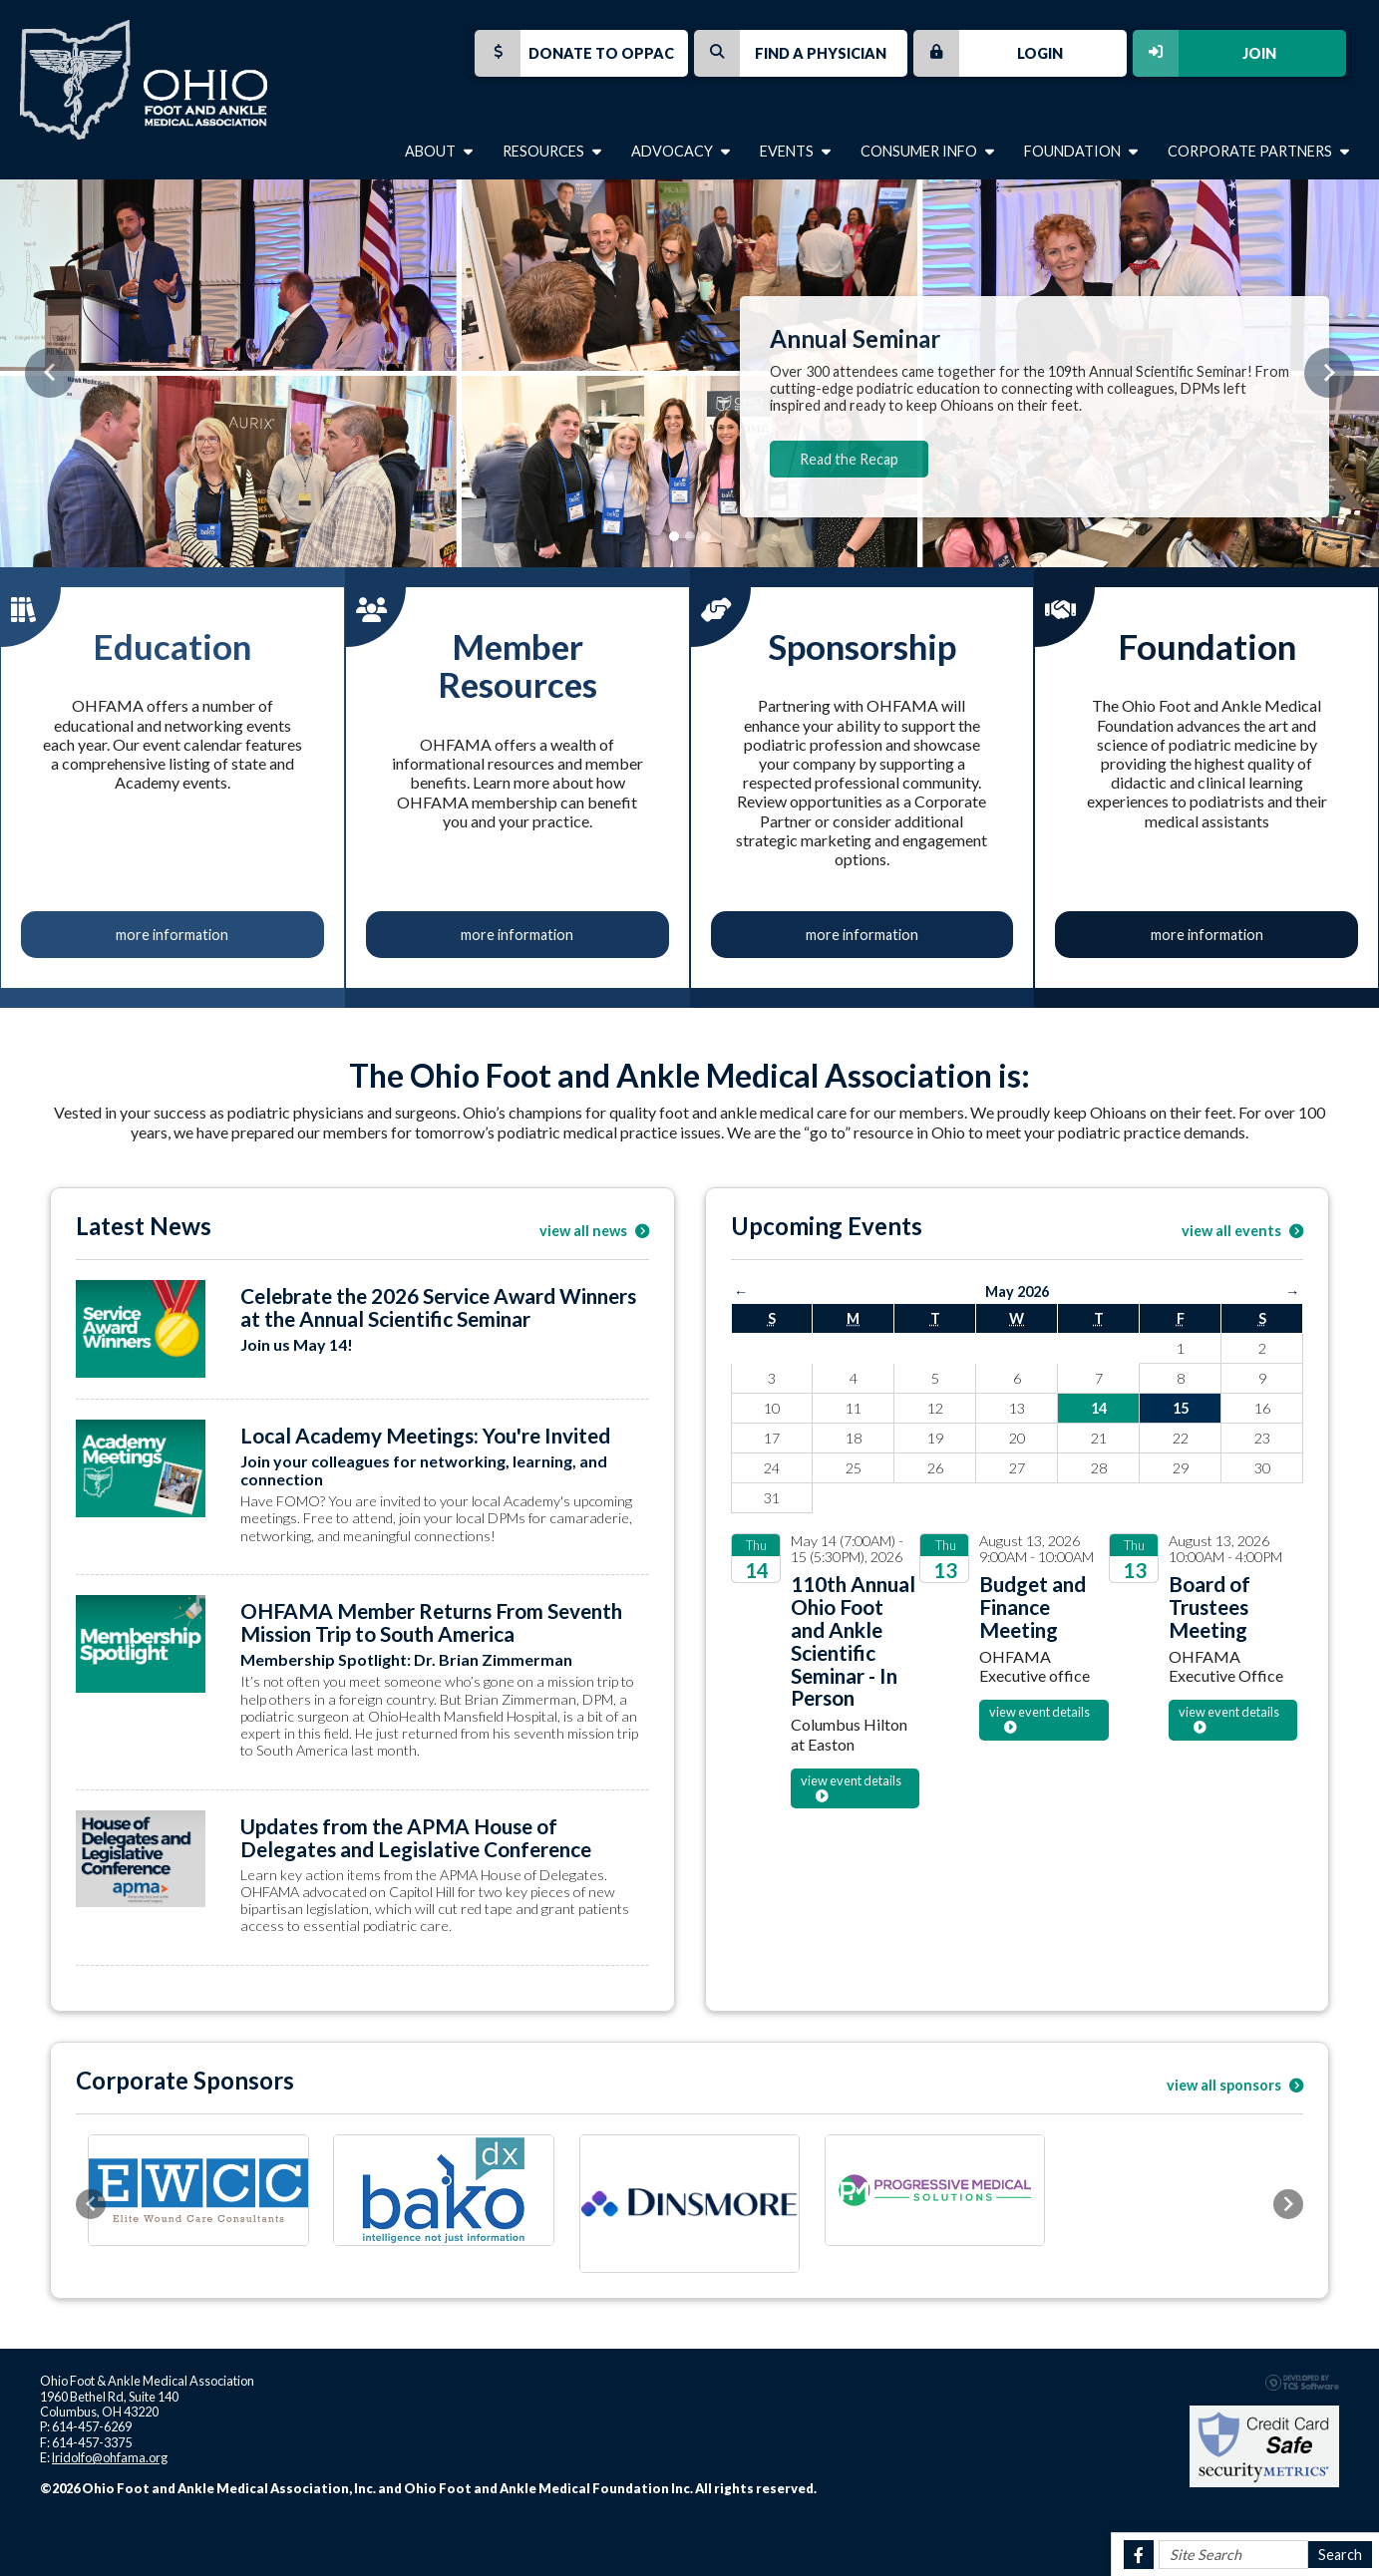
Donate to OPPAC (574, 53)
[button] (50, 373)
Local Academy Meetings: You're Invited (425, 1435)
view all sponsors (1235, 2085)
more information (172, 934)
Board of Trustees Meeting (1209, 1606)
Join (1204, 53)
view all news (594, 1230)
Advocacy (680, 151)
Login (988, 53)
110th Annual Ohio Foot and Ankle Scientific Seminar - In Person (853, 1640)
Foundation (1081, 151)
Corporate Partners (1258, 151)
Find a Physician (790, 53)
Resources (552, 151)
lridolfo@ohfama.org (110, 2457)
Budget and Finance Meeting (1032, 1606)
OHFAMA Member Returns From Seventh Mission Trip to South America (431, 1622)
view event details (851, 1780)
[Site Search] (1233, 2554)
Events (795, 151)
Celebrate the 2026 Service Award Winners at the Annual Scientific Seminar (438, 1307)
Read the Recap (849, 459)
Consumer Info (927, 151)
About (439, 151)
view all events (1242, 1230)
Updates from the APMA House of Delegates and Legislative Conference (415, 1837)
